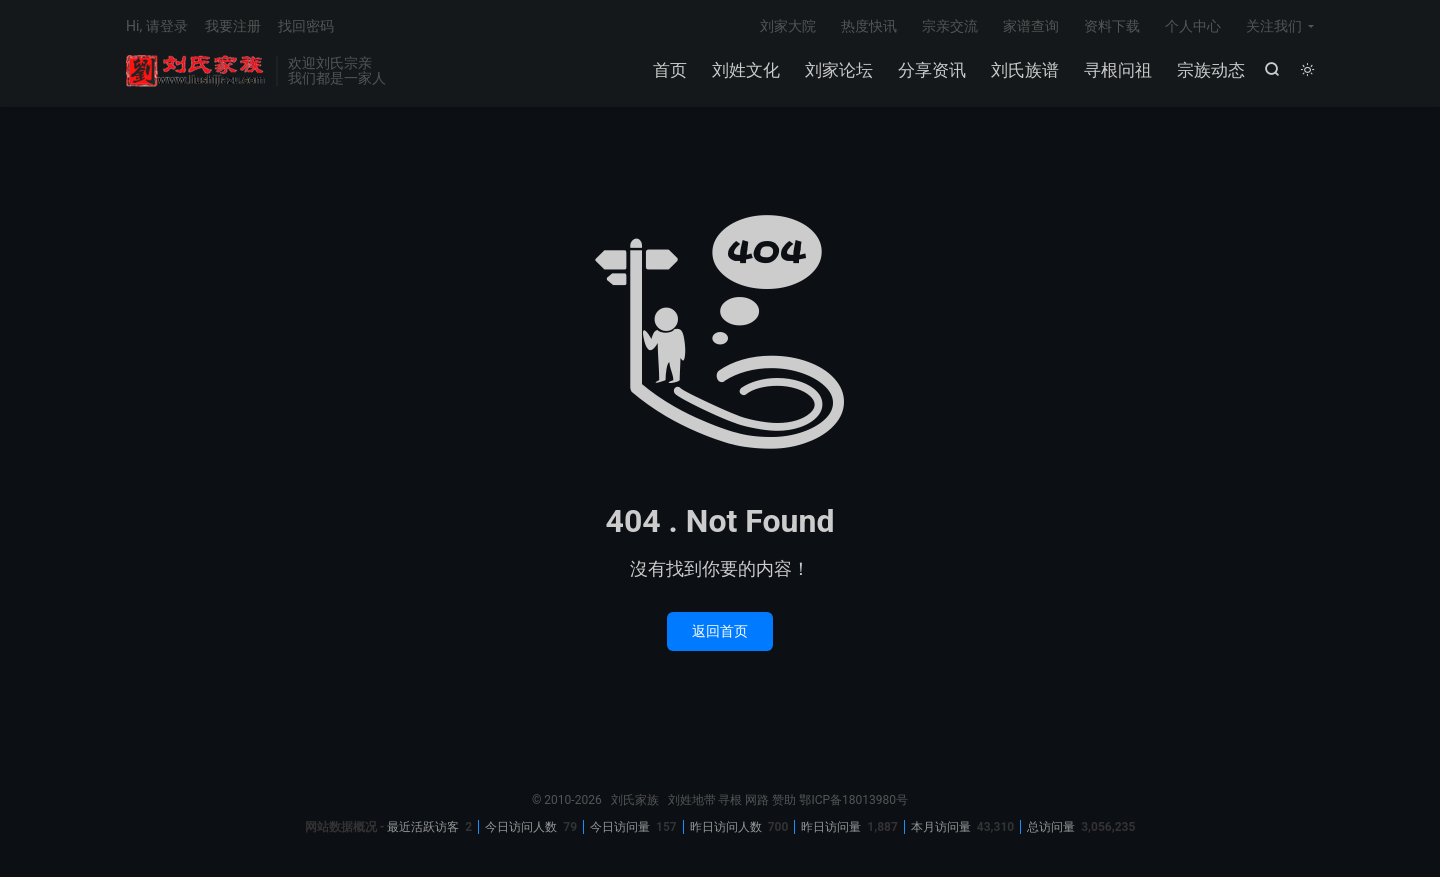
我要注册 (233, 26)
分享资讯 (932, 70)
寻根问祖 (1118, 70)
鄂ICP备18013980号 (853, 800)
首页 (670, 70)
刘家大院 (788, 26)
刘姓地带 (692, 800)
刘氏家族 (196, 71)
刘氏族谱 (1025, 70)
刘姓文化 (746, 70)
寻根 (730, 800)
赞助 (784, 800)
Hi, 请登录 (157, 26)
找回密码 (306, 26)
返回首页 (720, 631)
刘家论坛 (839, 70)
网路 (757, 800)
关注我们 (1274, 26)
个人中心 (1193, 26)
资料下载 (1112, 26)
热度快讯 (869, 26)
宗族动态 (1211, 70)
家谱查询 (1031, 26)
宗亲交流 (950, 26)
